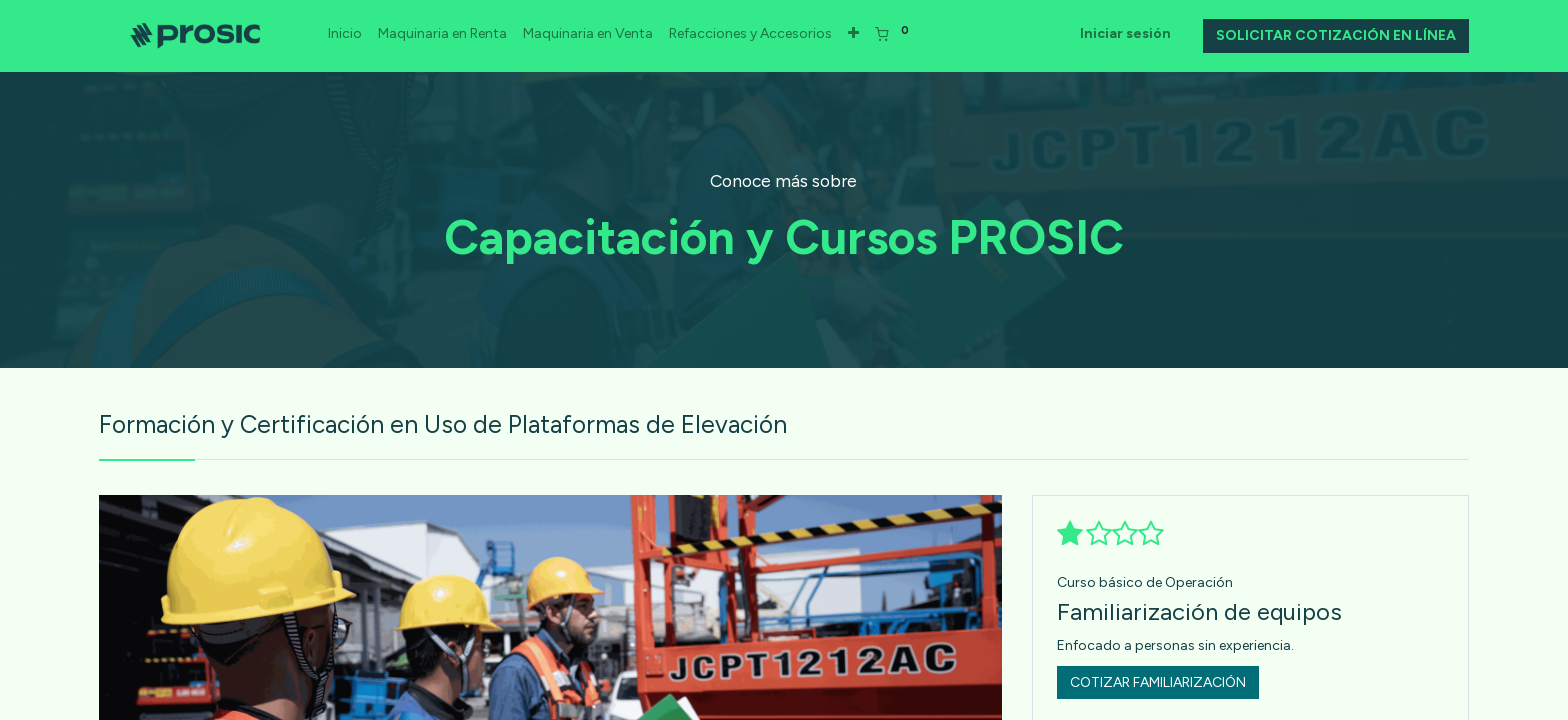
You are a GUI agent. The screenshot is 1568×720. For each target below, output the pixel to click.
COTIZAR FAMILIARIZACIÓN (1158, 682)
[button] (854, 34)
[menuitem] (346, 34)
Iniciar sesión (1125, 33)
